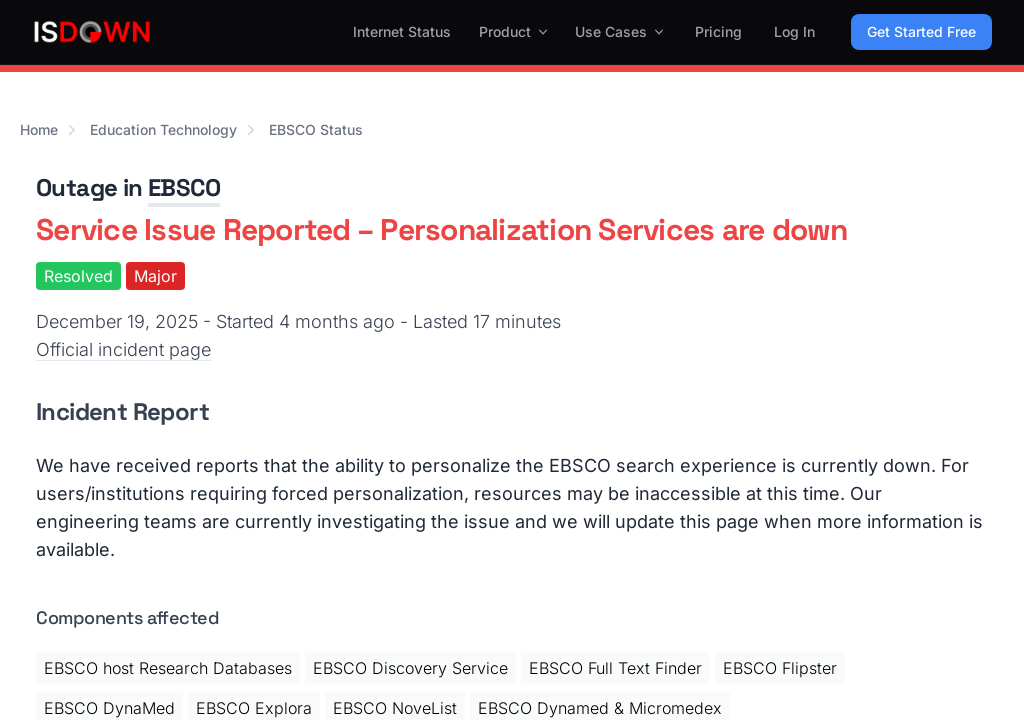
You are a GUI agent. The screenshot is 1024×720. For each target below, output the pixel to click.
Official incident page (123, 349)
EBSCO (184, 187)
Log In (794, 31)
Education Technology (163, 129)
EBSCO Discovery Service (410, 668)
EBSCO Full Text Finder (615, 668)
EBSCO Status (316, 129)
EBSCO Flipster (780, 668)
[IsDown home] (92, 32)
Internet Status (402, 31)
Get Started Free (921, 31)
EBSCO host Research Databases (168, 668)
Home (39, 129)
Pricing (718, 31)
